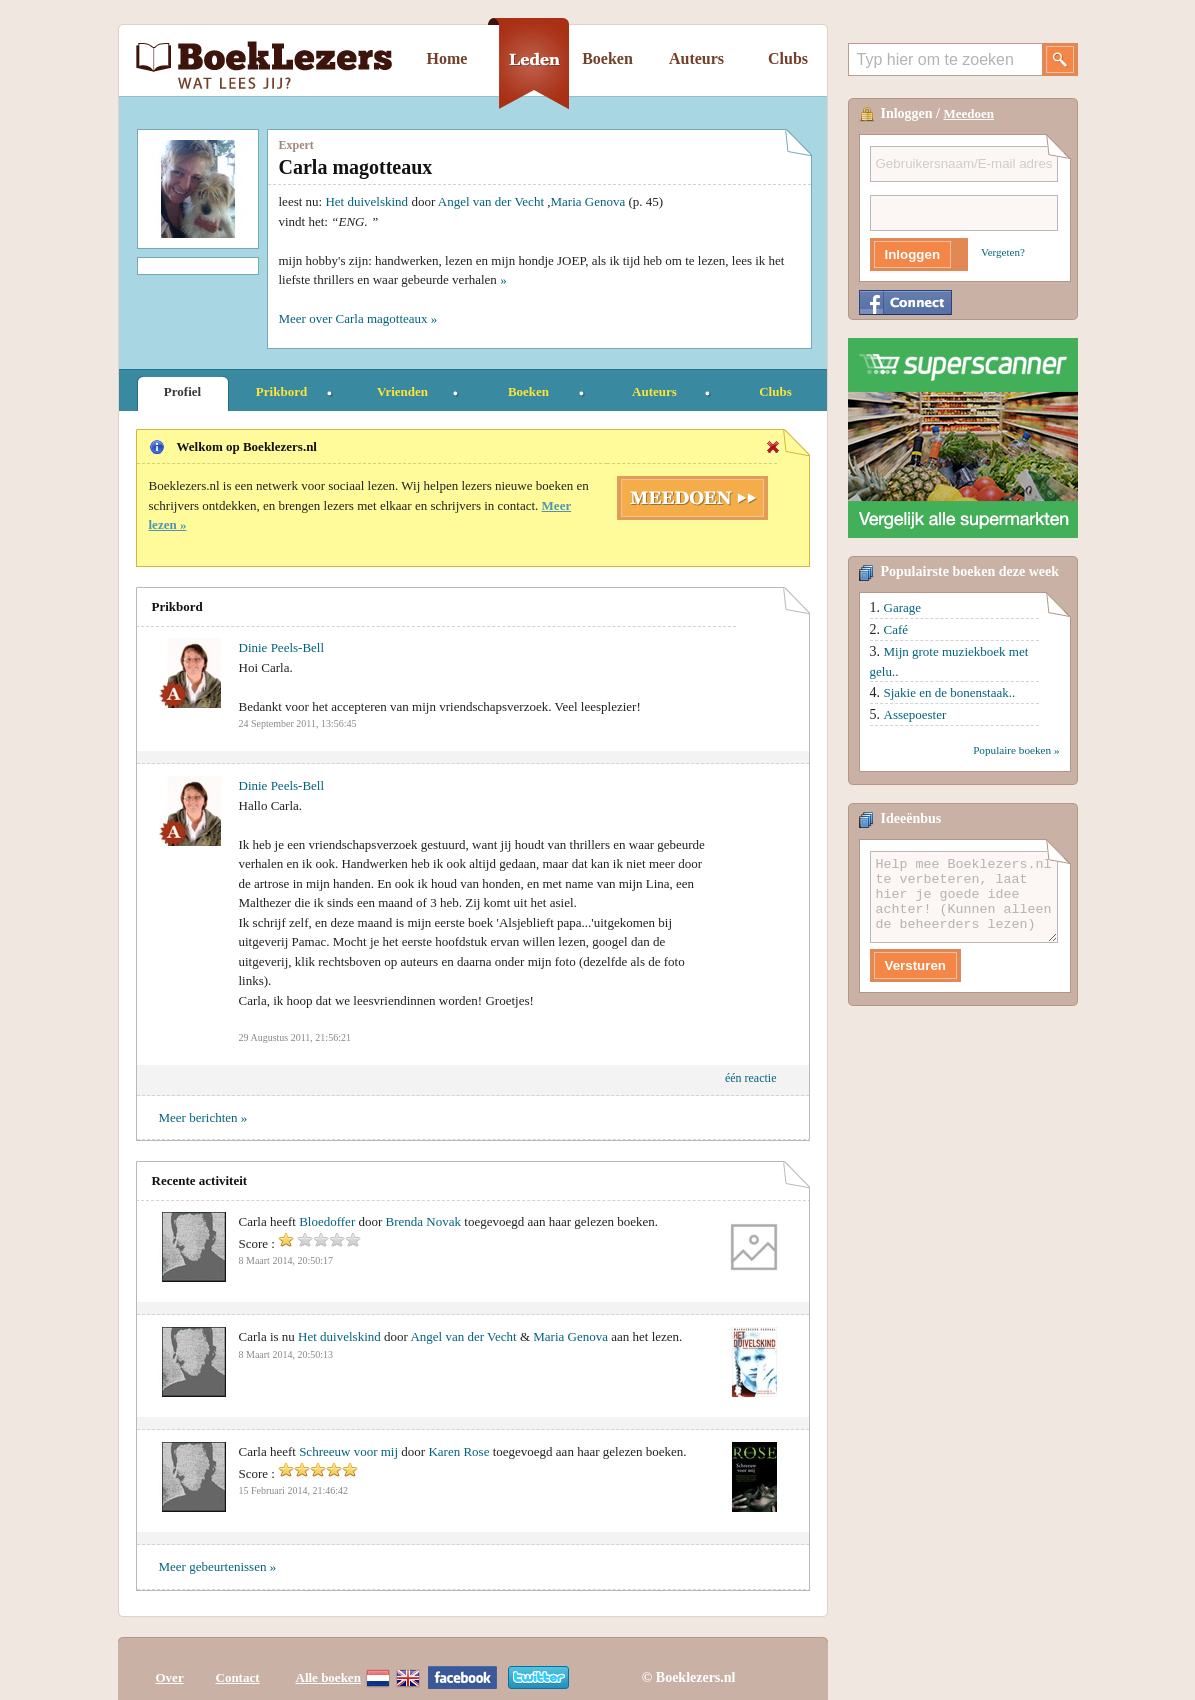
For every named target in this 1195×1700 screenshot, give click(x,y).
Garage (903, 607)
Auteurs (696, 58)
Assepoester (915, 714)
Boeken (607, 58)
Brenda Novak (423, 1221)
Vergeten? (1003, 252)
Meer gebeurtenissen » (218, 1566)
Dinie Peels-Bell (282, 647)
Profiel (182, 391)
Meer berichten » (203, 1117)
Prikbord (281, 391)
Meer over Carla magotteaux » (358, 318)
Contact (238, 1662)
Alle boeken (328, 1662)
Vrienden (402, 391)
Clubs (788, 58)
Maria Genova (588, 201)
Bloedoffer (327, 1221)
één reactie (751, 1078)
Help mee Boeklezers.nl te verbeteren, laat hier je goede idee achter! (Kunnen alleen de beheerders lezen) (964, 897)
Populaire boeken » (1016, 750)
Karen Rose (458, 1451)
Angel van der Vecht (491, 201)
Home (447, 58)
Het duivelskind (366, 201)
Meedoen (969, 113)
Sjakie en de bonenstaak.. (950, 692)
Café (896, 629)
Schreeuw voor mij (348, 1451)
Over (170, 1662)
